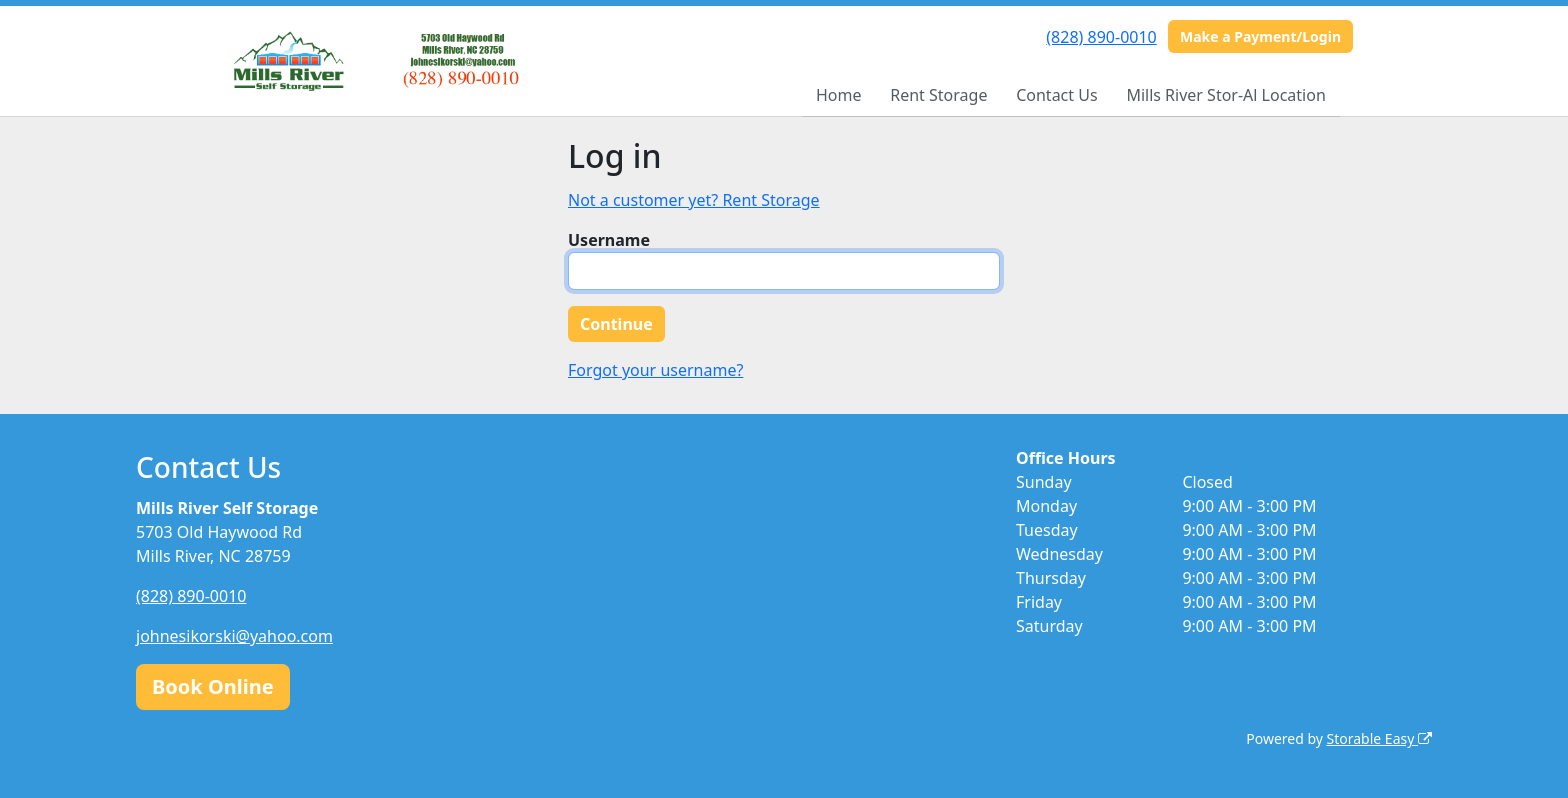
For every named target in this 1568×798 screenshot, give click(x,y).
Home (839, 95)
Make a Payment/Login (1260, 36)
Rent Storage (938, 95)
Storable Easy (1379, 738)
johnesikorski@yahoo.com (234, 636)
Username (609, 240)
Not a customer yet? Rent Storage (694, 200)
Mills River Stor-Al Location (1225, 95)
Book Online (213, 686)
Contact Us (1056, 95)
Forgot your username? (655, 370)
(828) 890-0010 (1101, 37)
